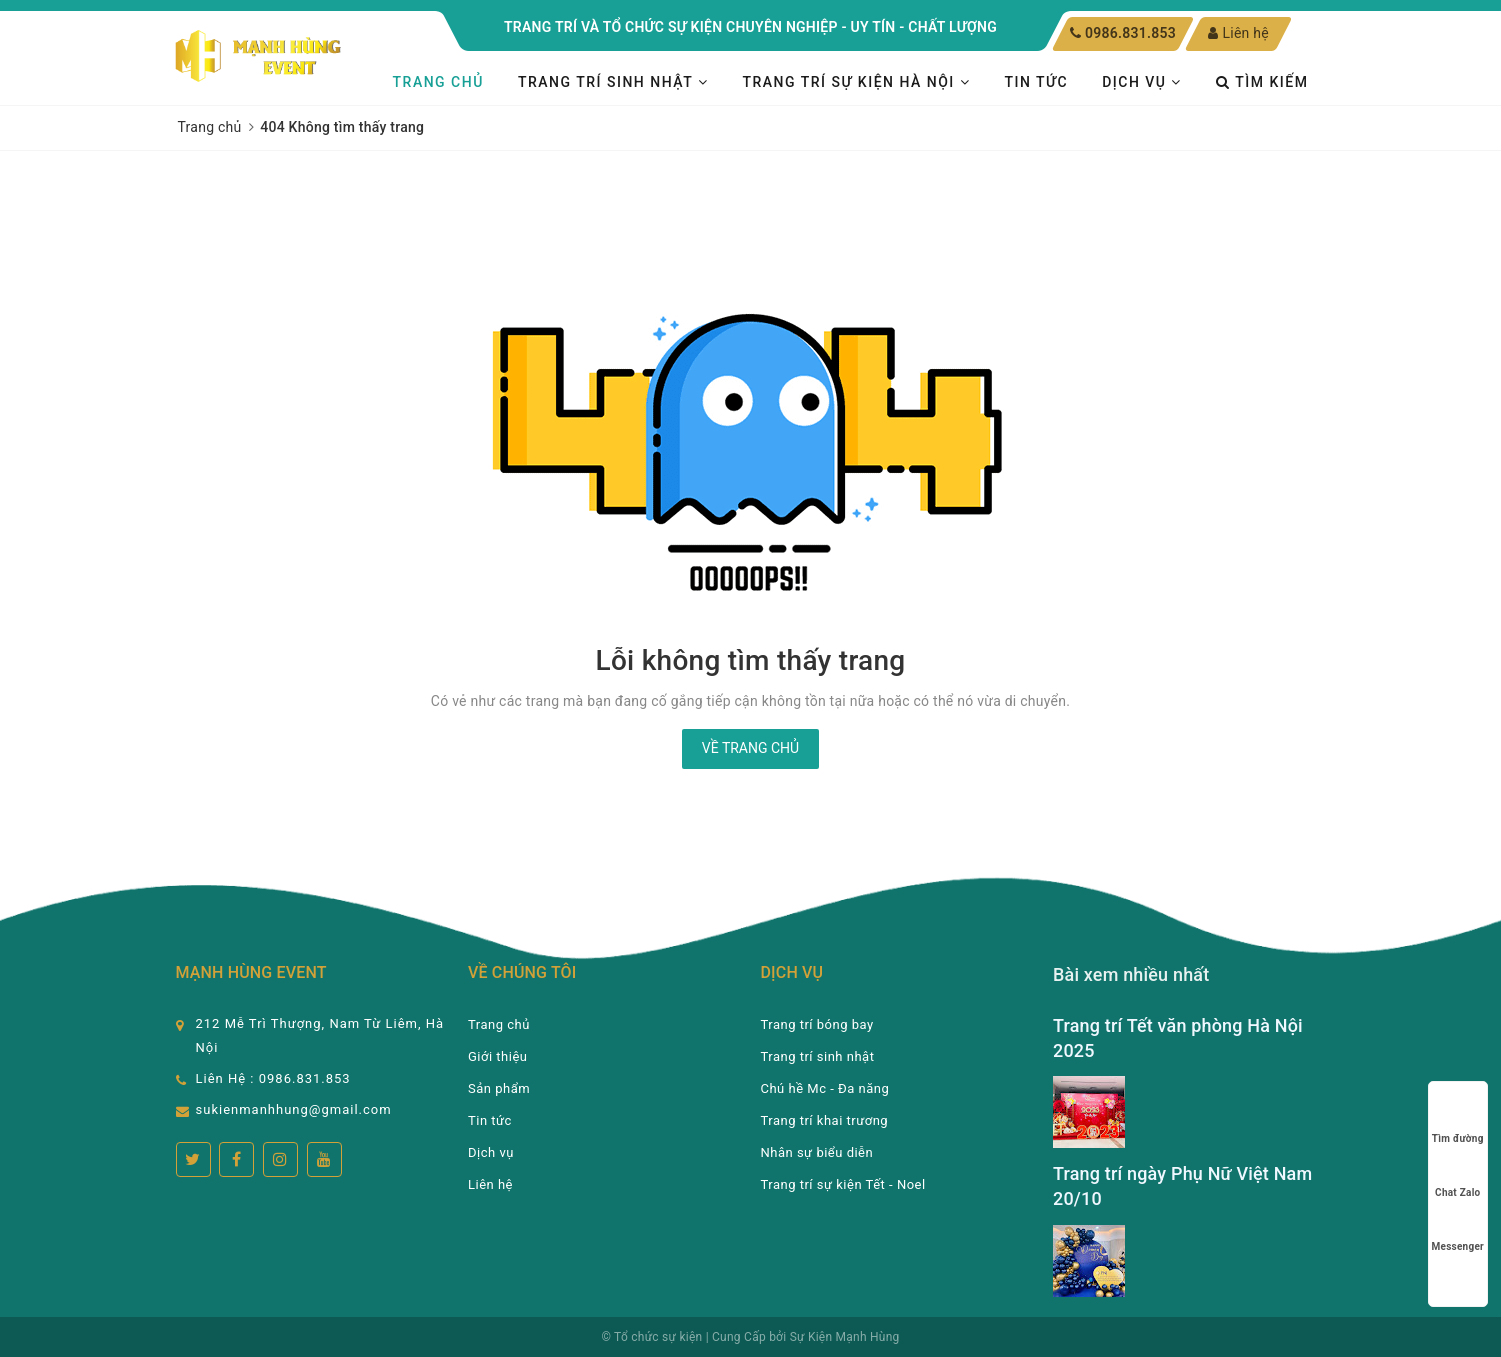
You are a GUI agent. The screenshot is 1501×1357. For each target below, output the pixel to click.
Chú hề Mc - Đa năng (825, 1088)
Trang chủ (438, 82)
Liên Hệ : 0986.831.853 (273, 1078)
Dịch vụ (1142, 82)
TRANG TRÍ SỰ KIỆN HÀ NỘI (856, 82)
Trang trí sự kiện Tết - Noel (843, 1184)
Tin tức (1036, 82)
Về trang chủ (750, 748)
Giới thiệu (497, 1056)
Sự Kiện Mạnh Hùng (845, 1337)
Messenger (1458, 1227)
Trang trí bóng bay (817, 1024)
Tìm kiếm (1262, 82)
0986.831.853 (1130, 33)
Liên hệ (1238, 33)
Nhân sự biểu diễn (817, 1152)
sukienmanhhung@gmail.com (294, 1109)
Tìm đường (1458, 1119)
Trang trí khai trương (825, 1120)
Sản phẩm (499, 1088)
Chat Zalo (1457, 1173)
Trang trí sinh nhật (613, 82)
